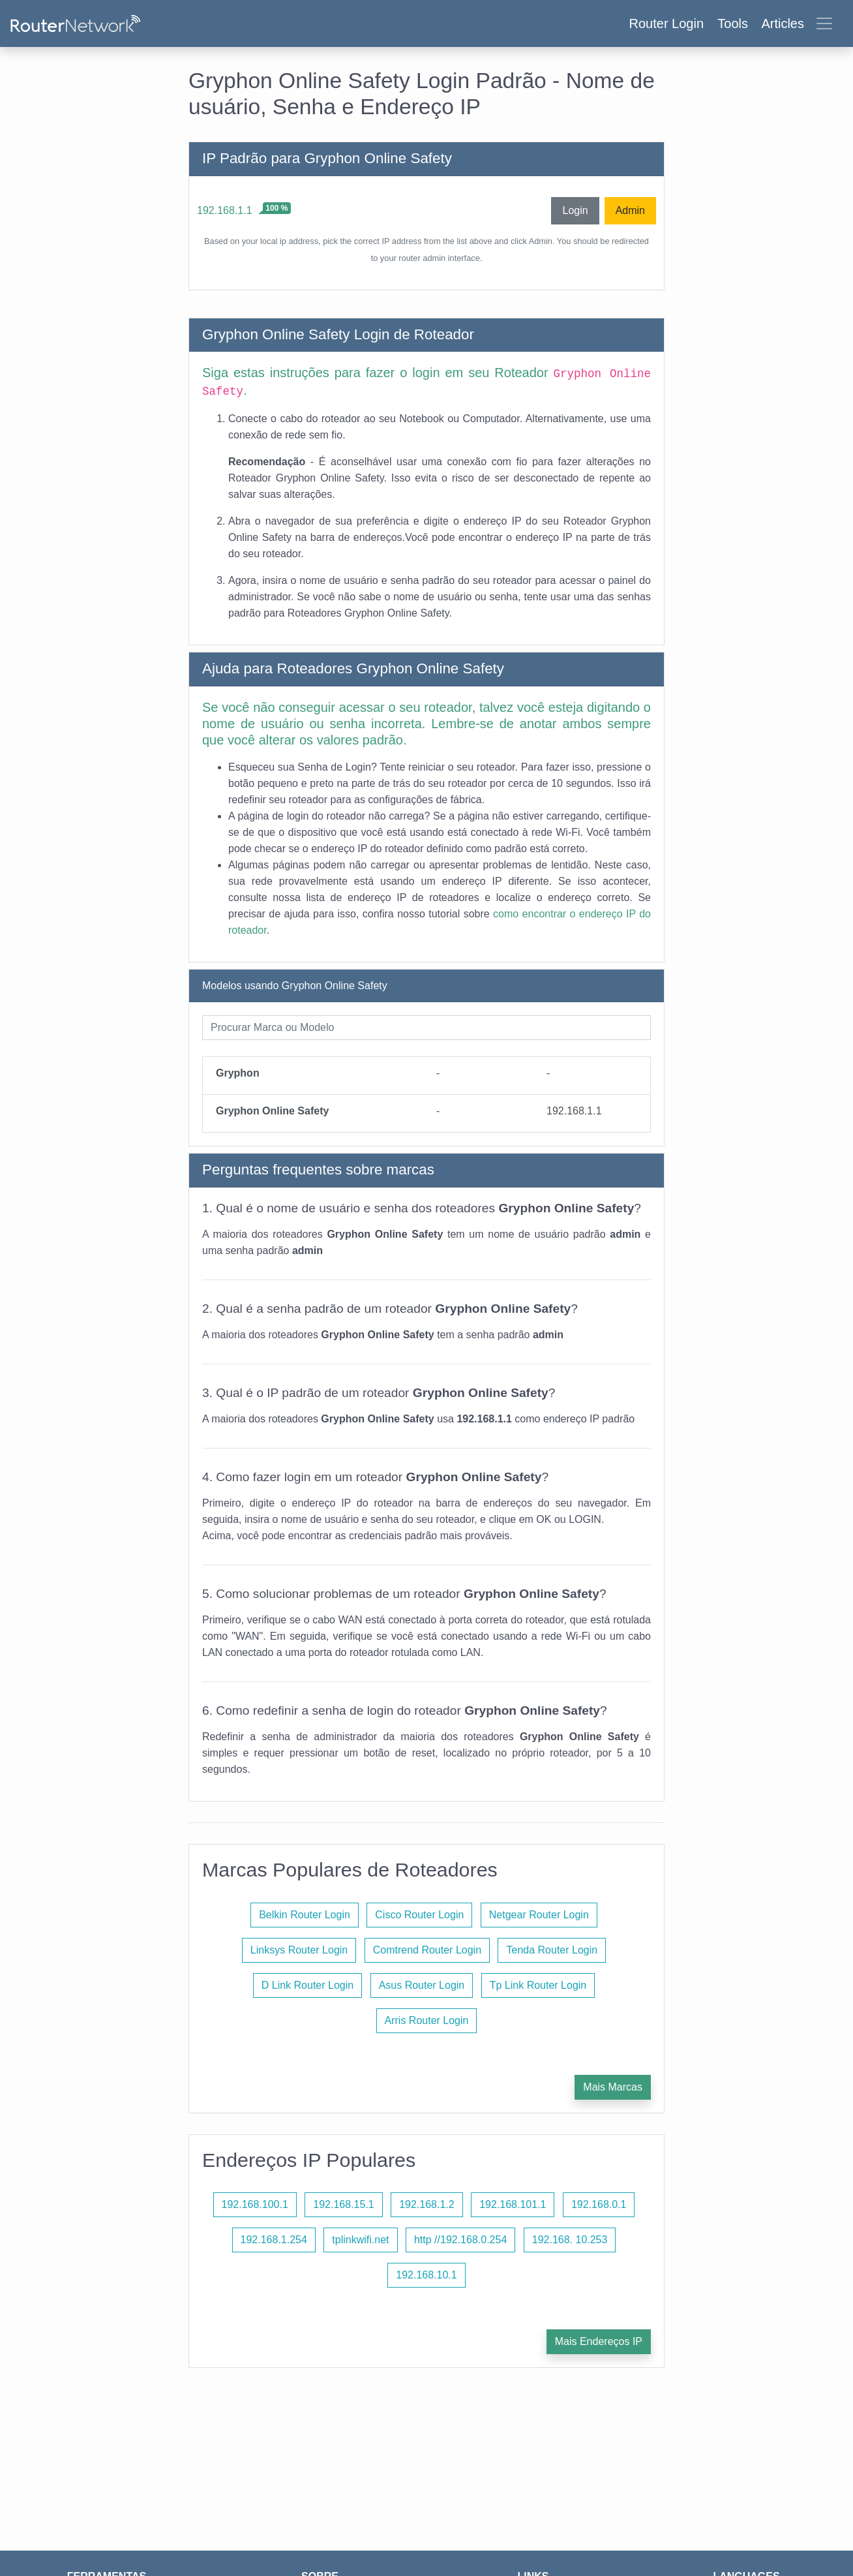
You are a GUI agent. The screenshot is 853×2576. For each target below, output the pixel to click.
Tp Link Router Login (538, 1985)
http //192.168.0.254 (460, 2239)
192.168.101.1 (512, 2204)
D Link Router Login (307, 1985)
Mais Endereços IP (598, 2341)
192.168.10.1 (426, 2274)
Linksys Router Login (299, 1949)
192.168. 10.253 (570, 2239)
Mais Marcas (612, 2087)
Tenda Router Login (551, 1949)
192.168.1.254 (274, 2239)
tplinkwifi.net (360, 2239)
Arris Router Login (427, 2020)
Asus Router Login (422, 1985)
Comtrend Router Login (427, 1949)
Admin (630, 210)
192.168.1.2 (427, 2204)
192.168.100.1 (255, 2204)
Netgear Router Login (539, 1914)
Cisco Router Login (419, 1914)
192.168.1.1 (224, 210)
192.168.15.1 (343, 2204)
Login (575, 210)
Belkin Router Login (304, 1914)
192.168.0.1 (599, 2204)
